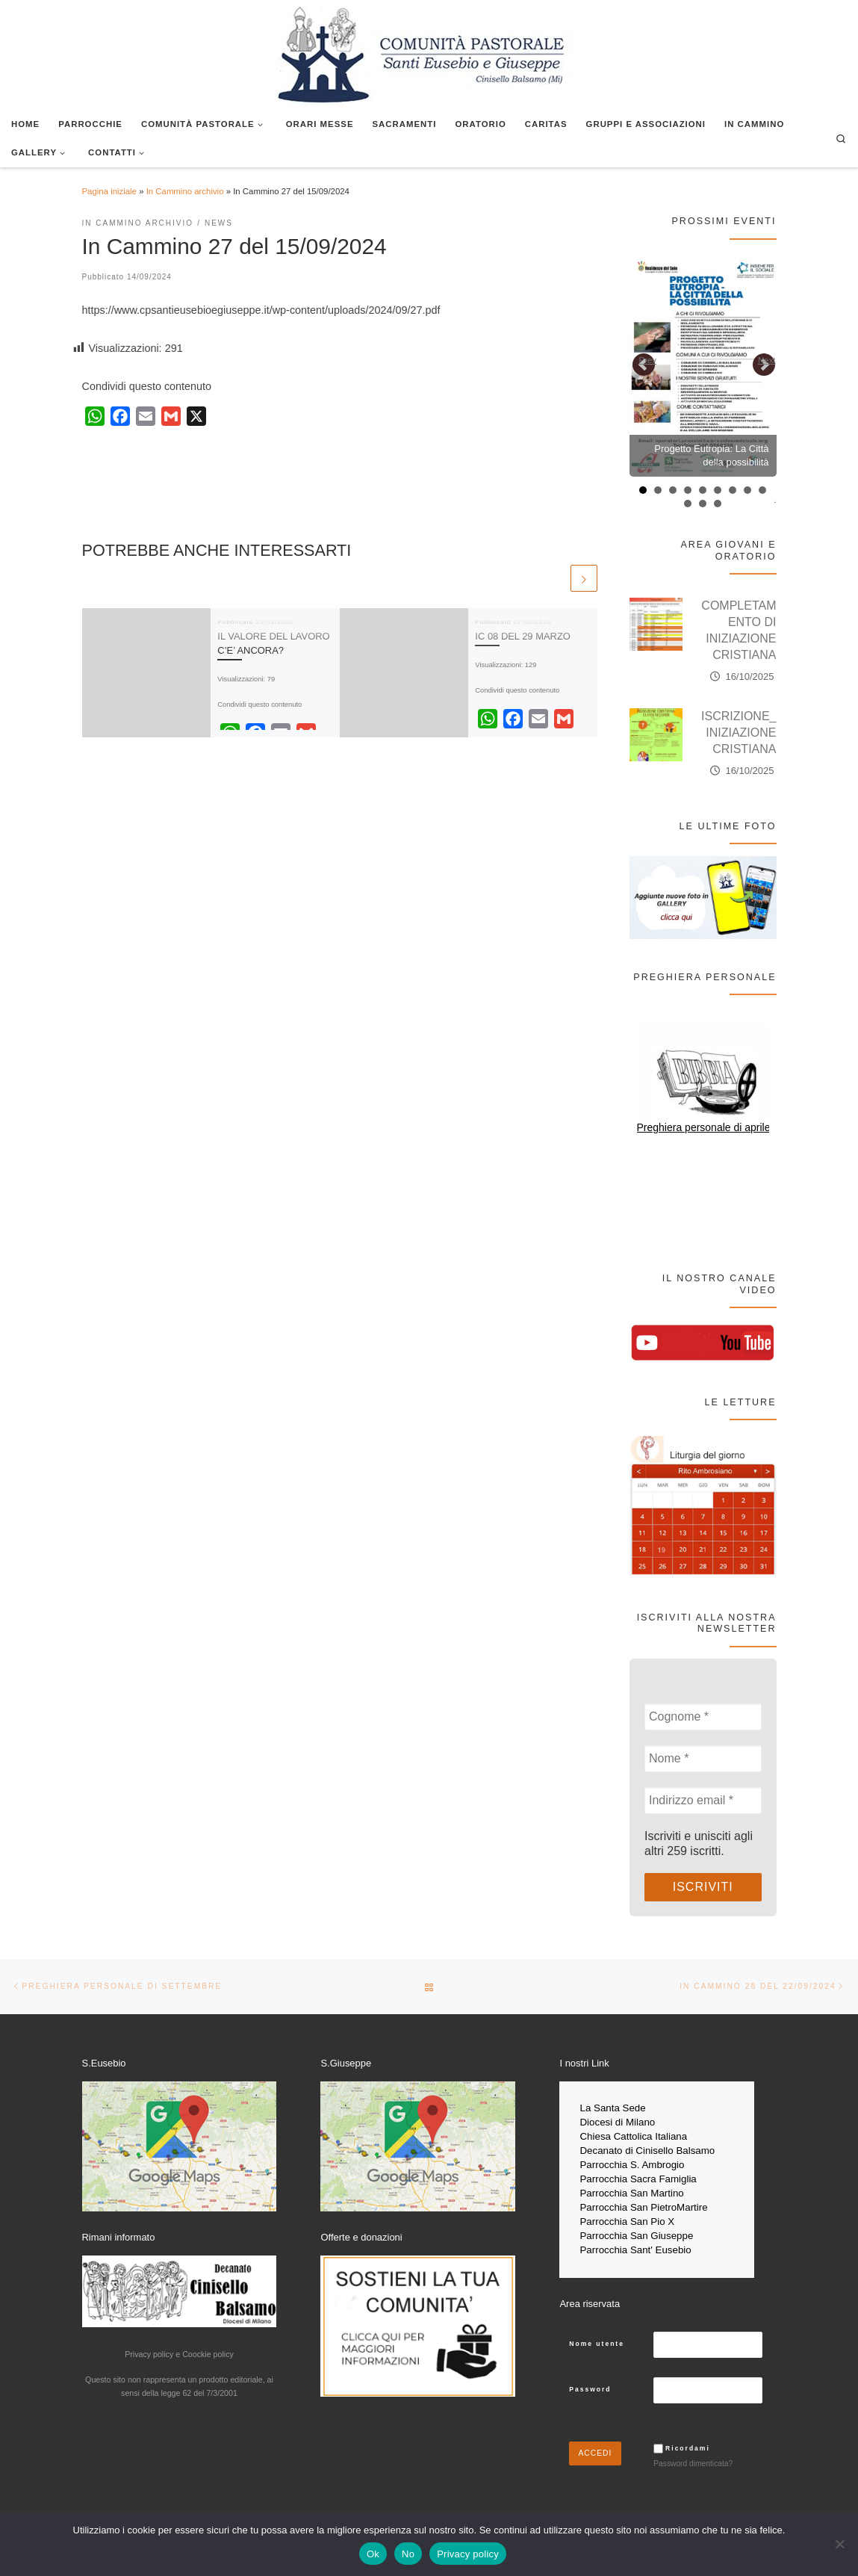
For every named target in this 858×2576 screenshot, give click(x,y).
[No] (839, 2543)
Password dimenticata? (693, 2455)
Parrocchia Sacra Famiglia (637, 2175)
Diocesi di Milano (617, 2121)
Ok (373, 2554)
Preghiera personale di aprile (704, 1127)
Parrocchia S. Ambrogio (631, 2161)
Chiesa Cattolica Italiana (633, 2134)
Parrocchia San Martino (631, 2188)
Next (766, 360)
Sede (636, 2108)
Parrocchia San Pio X (626, 2215)
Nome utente (596, 2335)
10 (687, 503)
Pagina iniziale (109, 191)
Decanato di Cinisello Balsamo (647, 2148)
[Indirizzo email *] (703, 1800)
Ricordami (687, 2440)
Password (590, 2381)
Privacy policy (468, 2554)
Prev (647, 360)
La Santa (600, 2108)
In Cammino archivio (185, 191)
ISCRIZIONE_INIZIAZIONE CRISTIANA (738, 732)
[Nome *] (703, 1758)
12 (717, 503)
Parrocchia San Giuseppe (636, 2229)
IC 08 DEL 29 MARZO (523, 636)
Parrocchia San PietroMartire (643, 2202)
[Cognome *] (703, 1716)
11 (702, 503)
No (408, 2554)
